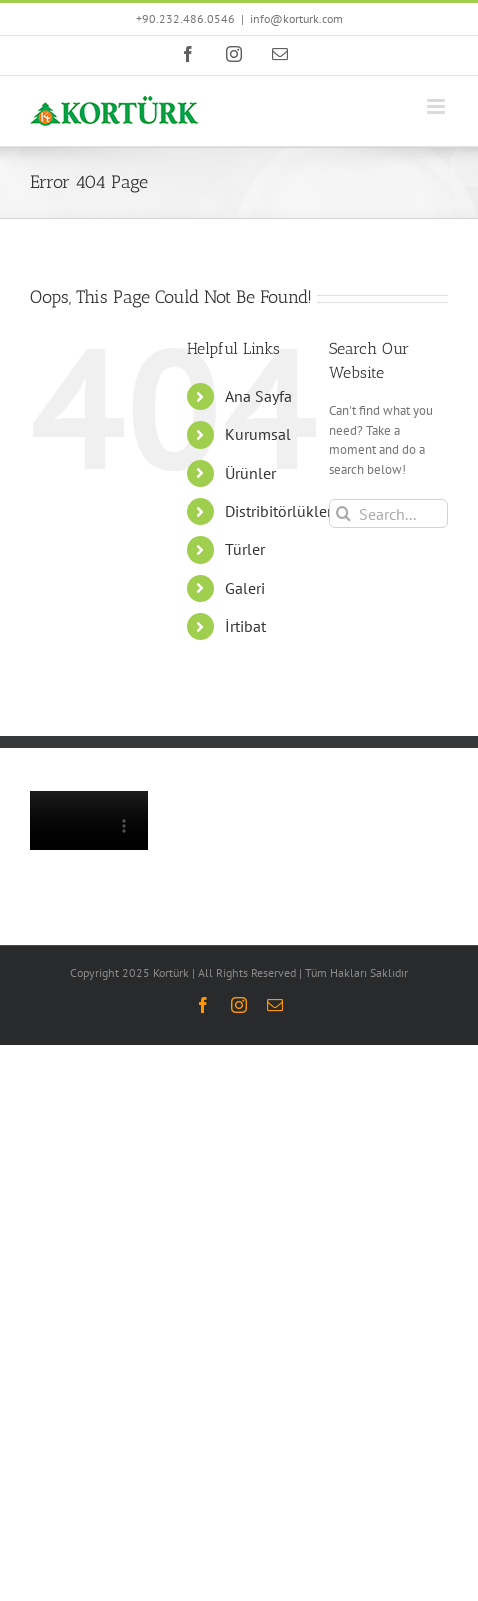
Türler (245, 549)
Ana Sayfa (258, 396)
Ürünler (250, 473)
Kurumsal (258, 434)
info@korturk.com (296, 18)
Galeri (245, 588)
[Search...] (388, 513)
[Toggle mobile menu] (437, 106)
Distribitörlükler (278, 511)
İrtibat (245, 626)
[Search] (343, 513)
